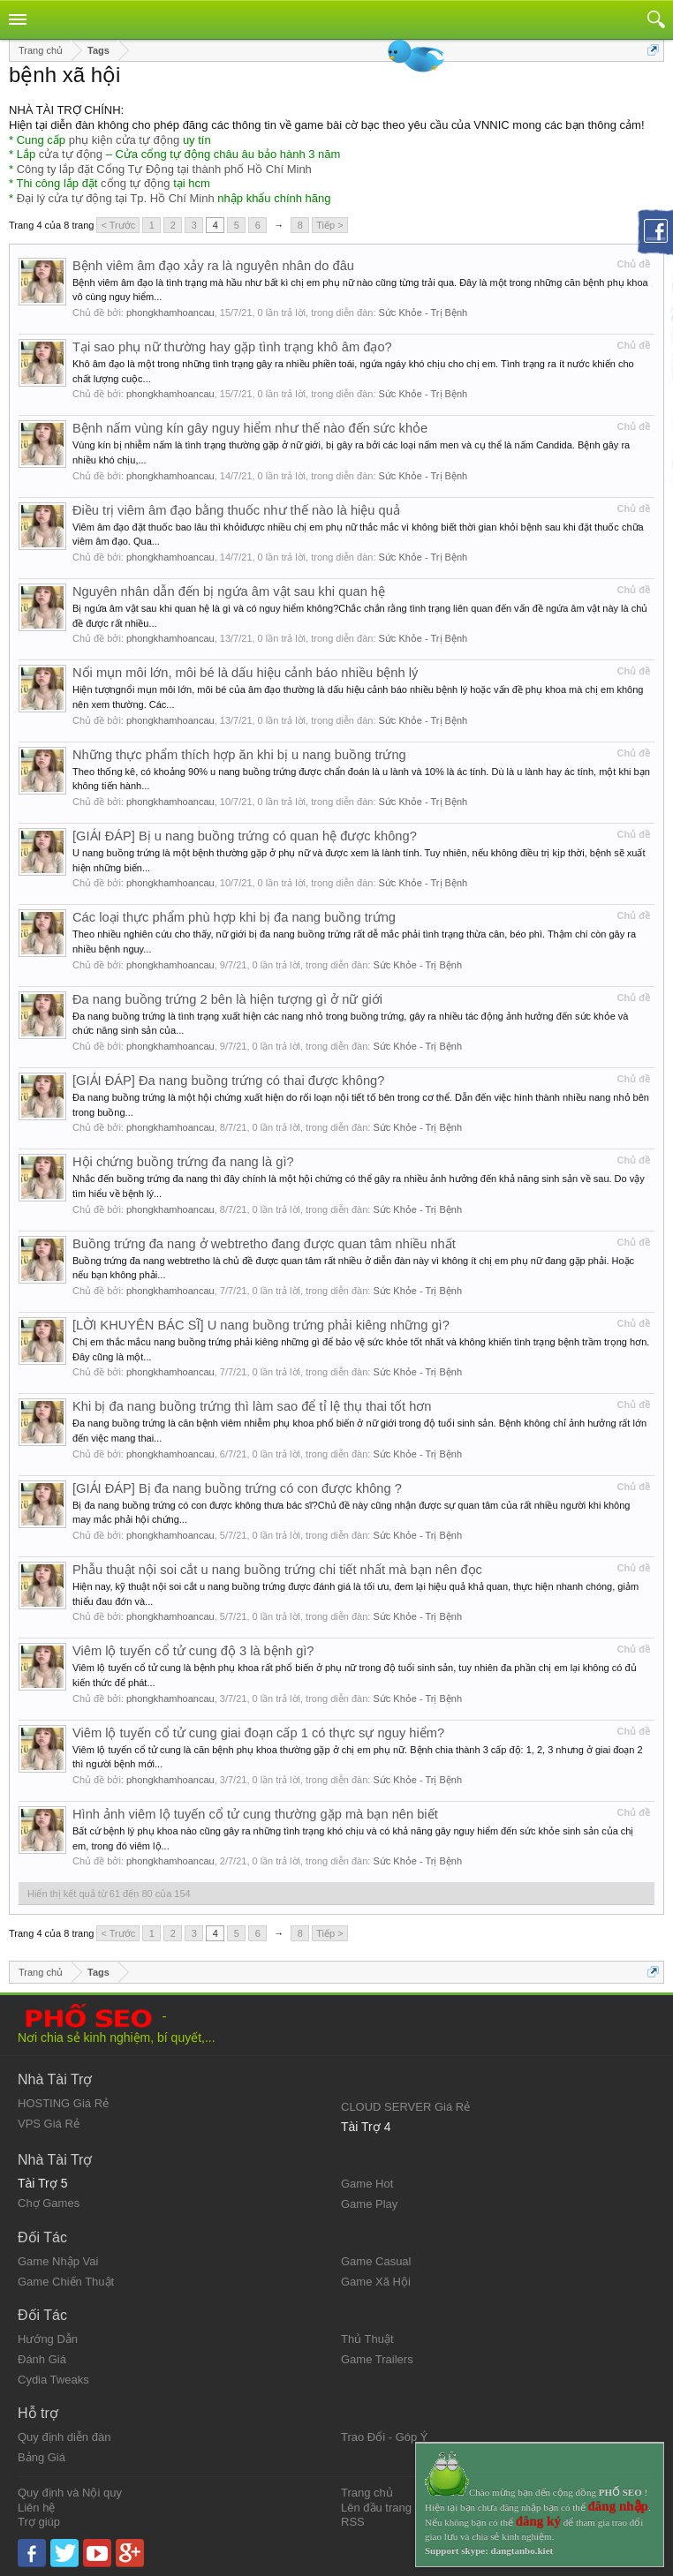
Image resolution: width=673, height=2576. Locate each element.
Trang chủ (367, 2492)
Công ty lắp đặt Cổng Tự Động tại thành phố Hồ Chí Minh (164, 169)
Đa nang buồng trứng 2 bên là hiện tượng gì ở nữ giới (227, 999)
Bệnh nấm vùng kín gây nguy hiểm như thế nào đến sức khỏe (249, 428)
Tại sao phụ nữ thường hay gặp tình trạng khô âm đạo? (232, 347)
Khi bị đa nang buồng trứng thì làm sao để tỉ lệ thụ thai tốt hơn (252, 1406)
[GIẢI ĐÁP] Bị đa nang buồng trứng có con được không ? (237, 1488)
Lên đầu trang (376, 2507)
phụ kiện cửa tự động (124, 140)
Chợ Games (48, 2203)
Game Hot (367, 2183)
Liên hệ (36, 2507)
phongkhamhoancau (170, 312)
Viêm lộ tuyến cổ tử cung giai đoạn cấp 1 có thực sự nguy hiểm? (258, 1733)
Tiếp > (329, 225)
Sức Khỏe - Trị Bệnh (423, 312)
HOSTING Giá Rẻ (63, 2103)
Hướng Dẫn (48, 2339)
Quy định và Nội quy (70, 2492)
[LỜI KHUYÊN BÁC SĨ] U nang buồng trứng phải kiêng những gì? (261, 1325)
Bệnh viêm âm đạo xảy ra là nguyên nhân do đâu (213, 266)
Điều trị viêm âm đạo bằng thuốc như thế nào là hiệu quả (236, 510)
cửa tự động (70, 154)
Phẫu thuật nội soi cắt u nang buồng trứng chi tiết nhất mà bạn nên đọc (277, 1570)
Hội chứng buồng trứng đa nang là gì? (183, 1162)
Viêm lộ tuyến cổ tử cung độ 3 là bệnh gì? (193, 1651)
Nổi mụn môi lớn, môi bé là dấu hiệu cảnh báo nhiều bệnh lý (245, 673)
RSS (353, 2521)
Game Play (369, 2204)
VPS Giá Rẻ (48, 2123)
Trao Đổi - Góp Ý (384, 2437)
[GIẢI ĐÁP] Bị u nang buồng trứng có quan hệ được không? (244, 836)
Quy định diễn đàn (64, 2437)
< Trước (118, 225)
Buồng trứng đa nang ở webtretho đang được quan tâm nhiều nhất (264, 1244)
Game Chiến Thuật (66, 2281)
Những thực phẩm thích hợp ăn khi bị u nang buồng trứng (239, 755)
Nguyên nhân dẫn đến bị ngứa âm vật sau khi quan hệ (228, 591)
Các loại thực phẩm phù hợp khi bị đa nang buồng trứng (234, 917)
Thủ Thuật (367, 2339)
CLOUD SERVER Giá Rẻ (405, 2106)
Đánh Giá (42, 2359)
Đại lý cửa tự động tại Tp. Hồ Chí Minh (116, 198)
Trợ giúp (39, 2521)
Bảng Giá (41, 2457)
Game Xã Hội (376, 2281)
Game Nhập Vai (58, 2261)
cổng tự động (135, 183)
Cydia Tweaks (53, 2379)
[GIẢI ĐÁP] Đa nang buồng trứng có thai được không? (228, 1080)
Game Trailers (377, 2359)
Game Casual (376, 2261)
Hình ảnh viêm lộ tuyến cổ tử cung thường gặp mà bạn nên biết (255, 1814)
